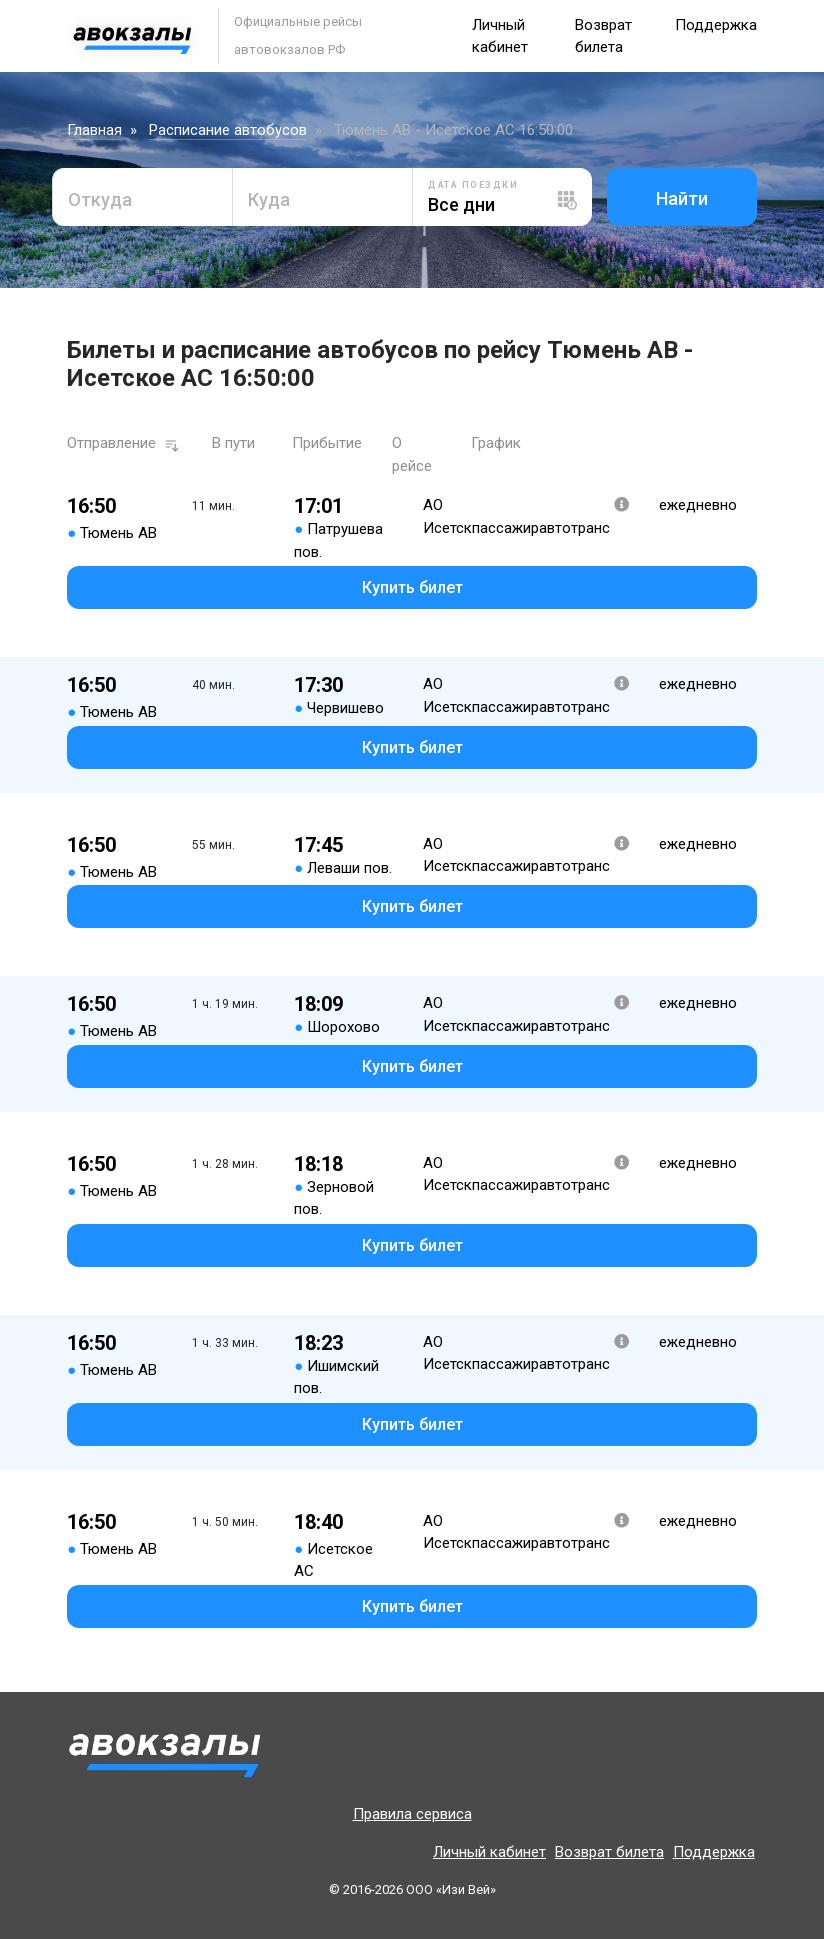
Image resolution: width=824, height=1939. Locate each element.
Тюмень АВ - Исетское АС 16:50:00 (453, 130)
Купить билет (412, 587)
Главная (94, 130)
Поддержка (716, 25)
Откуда (100, 199)
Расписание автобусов (228, 130)
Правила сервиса (412, 1814)
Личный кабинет (489, 1852)
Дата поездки (473, 185)
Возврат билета (609, 1852)
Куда (269, 199)
